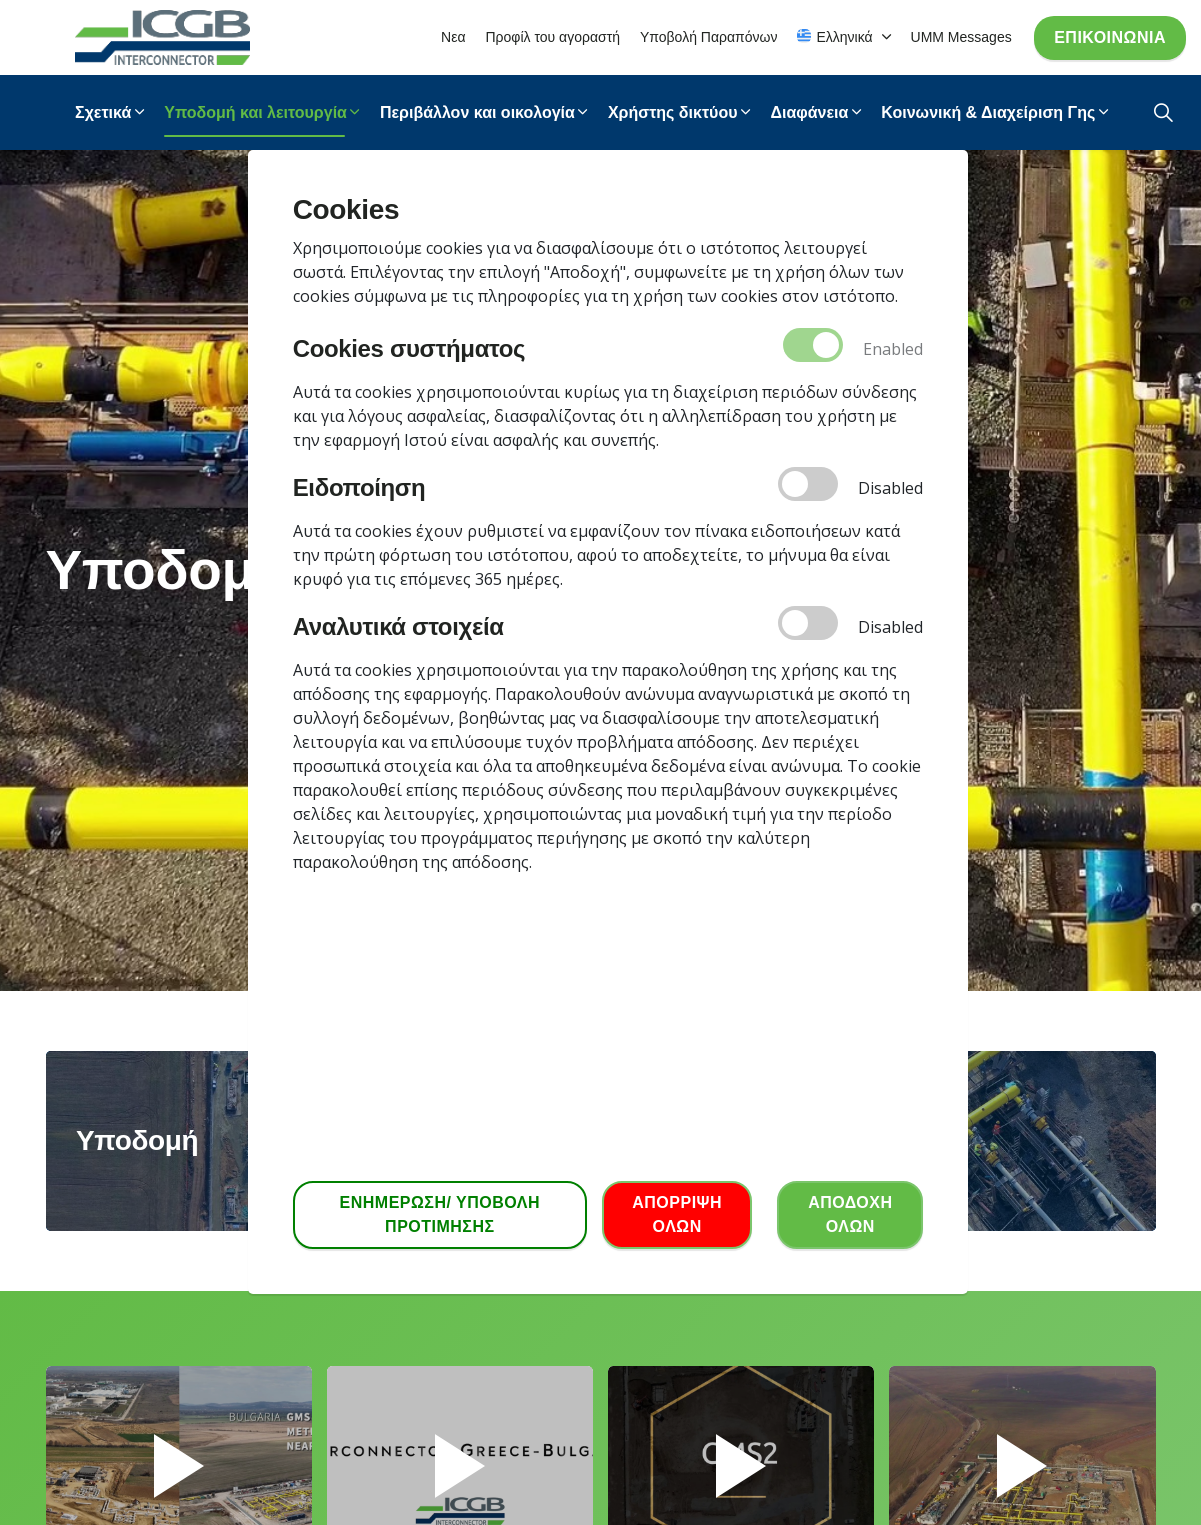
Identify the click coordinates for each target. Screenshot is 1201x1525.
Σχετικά (103, 112)
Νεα (453, 37)
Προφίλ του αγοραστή (552, 37)
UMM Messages (961, 37)
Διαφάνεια (809, 112)
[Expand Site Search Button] (1163, 112)
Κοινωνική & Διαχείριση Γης (988, 112)
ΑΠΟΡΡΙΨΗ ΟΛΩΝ (677, 1215)
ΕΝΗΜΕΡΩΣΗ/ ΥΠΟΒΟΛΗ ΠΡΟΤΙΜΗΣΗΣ (440, 1215)
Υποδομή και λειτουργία (255, 112)
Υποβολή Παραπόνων (708, 37)
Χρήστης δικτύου (673, 112)
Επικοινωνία (1110, 38)
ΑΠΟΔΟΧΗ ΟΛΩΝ (850, 1215)
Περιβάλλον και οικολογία (477, 112)
